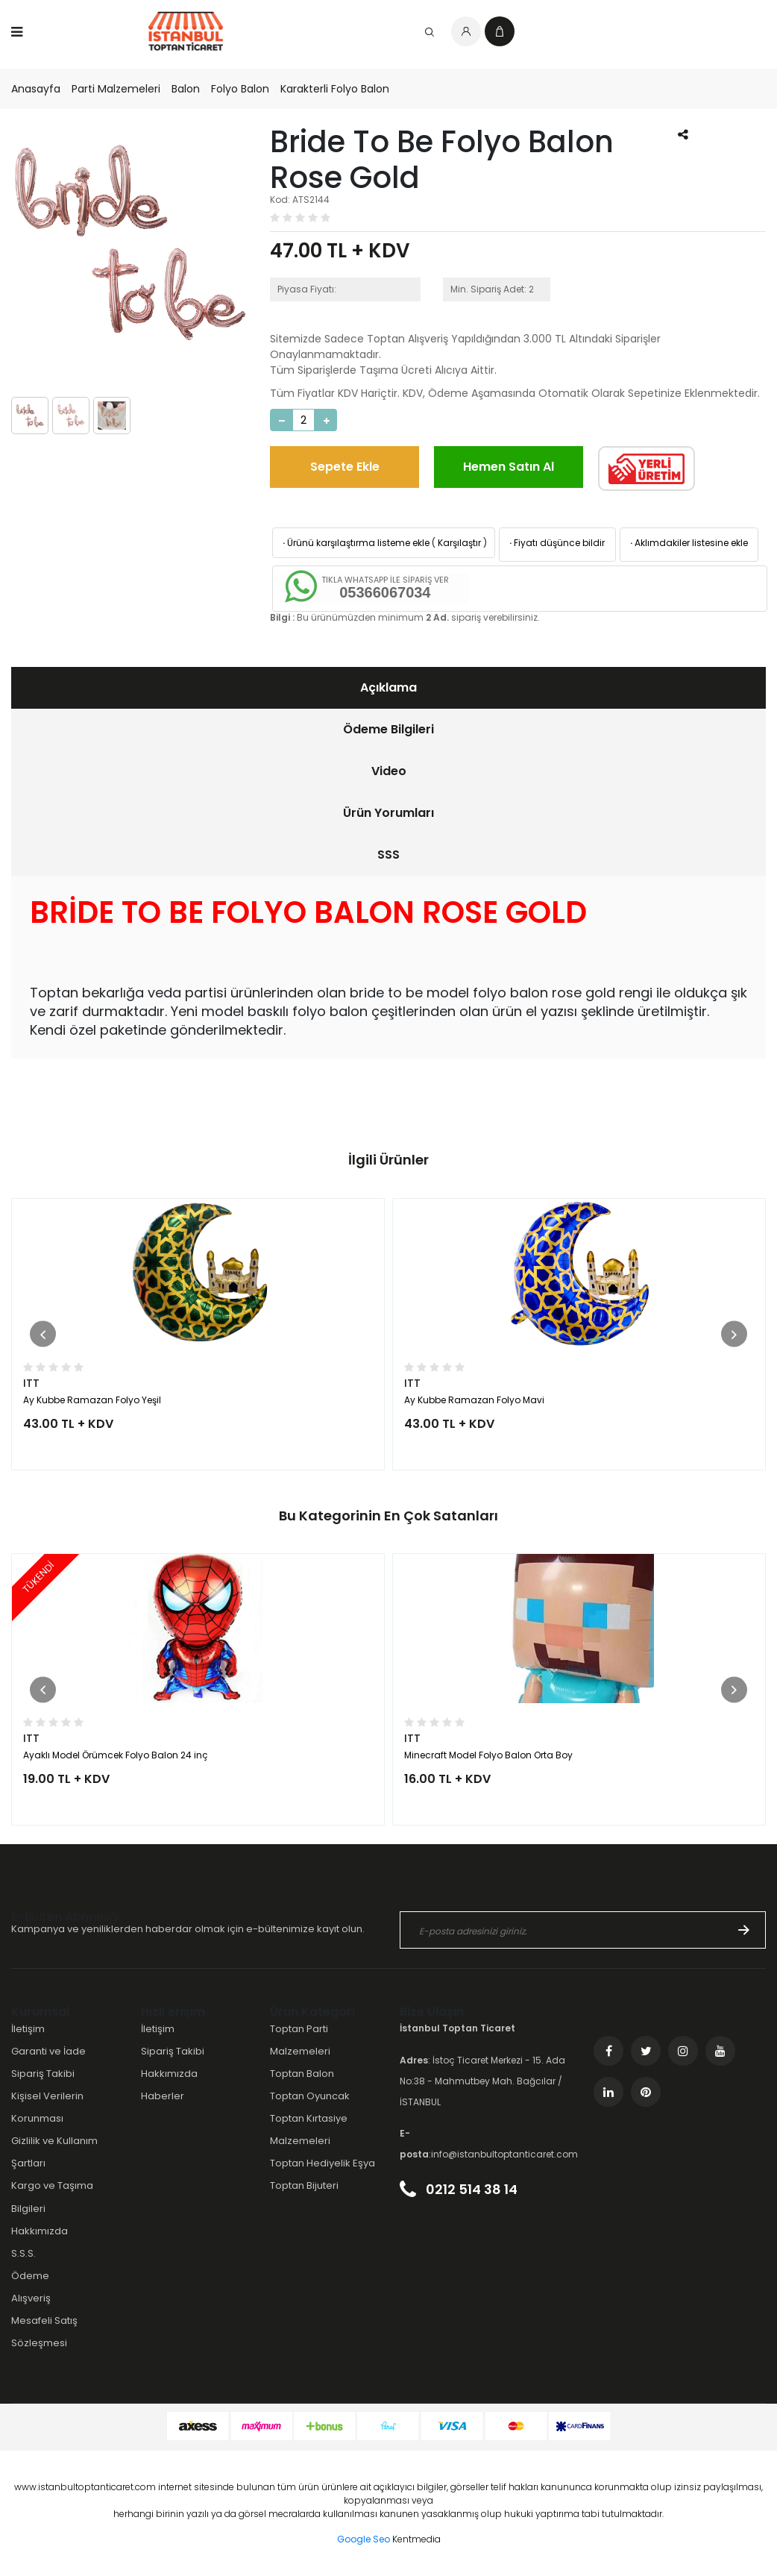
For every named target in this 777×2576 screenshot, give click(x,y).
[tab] (388, 688)
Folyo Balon (240, 89)
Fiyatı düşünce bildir (556, 542)
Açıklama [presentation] (388, 687)
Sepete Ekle (345, 466)
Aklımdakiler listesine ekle (688, 542)
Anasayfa (35, 89)
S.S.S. (23, 2253)
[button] (43, 1334)
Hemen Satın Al (508, 466)
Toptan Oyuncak (310, 2096)
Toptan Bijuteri (304, 2185)
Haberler (162, 2096)
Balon (186, 89)
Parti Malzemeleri (116, 89)
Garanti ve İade (48, 2051)
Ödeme (30, 2276)
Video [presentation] (388, 771)
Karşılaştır (459, 542)
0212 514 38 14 (459, 2189)
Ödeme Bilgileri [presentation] (388, 729)
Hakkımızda (39, 2231)
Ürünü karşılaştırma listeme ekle (355, 542)
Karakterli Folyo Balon (334, 89)
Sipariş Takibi (43, 2073)
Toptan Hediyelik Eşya (322, 2163)
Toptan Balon (302, 2073)
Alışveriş (31, 2298)
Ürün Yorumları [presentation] (388, 812)
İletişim (28, 2029)
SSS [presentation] (388, 854)
